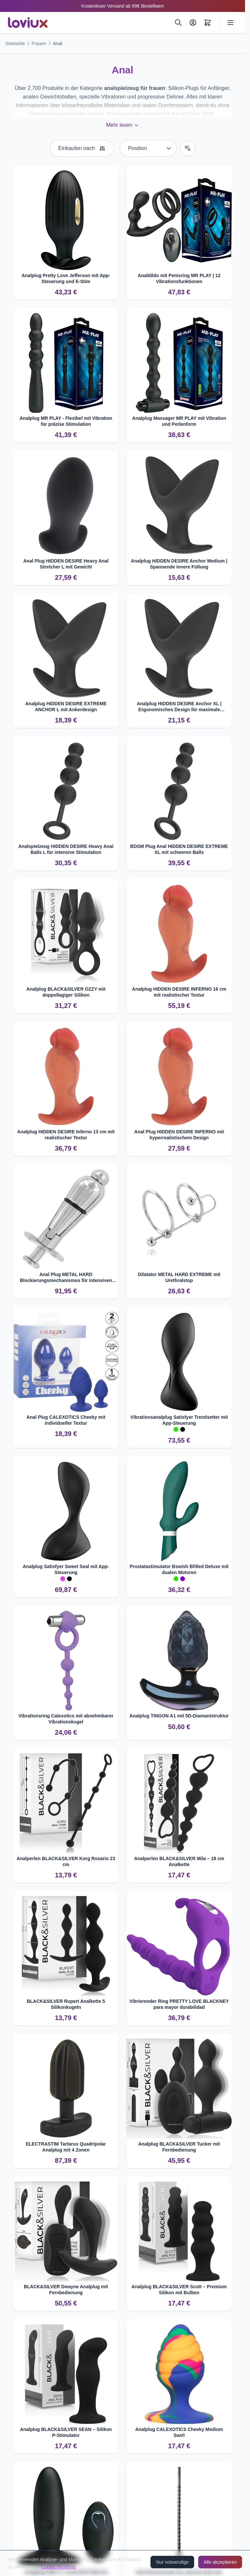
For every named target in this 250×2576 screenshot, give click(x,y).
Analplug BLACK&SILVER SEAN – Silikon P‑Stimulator (66, 2432)
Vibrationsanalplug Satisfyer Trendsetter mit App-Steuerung (179, 1420)
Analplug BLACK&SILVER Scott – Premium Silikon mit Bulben (179, 2289)
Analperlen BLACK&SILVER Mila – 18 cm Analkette (179, 1861)
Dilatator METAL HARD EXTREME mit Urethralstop (179, 1277)
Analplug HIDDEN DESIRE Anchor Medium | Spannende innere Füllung (179, 563)
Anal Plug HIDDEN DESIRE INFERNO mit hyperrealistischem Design (179, 1134)
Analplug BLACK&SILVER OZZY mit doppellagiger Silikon (65, 992)
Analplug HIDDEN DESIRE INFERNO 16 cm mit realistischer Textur (179, 992)
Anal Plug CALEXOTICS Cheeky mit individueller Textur (66, 1420)
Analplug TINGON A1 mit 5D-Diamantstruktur (179, 1715)
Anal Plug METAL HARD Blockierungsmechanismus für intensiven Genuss (66, 1277)
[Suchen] (178, 22)
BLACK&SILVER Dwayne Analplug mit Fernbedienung (66, 2289)
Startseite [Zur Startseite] (15, 43)
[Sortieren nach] (148, 148)
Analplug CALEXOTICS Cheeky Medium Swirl (179, 2432)
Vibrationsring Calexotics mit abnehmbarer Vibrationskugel (65, 1718)
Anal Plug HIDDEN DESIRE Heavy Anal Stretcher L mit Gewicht (66, 563)
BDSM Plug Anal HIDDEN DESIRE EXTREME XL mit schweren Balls (179, 849)
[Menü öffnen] (230, 22)
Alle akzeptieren (220, 2562)
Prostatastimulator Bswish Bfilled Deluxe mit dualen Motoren (179, 1569)
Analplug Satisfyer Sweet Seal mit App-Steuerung (66, 1569)
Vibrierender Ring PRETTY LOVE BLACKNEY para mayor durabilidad (179, 2004)
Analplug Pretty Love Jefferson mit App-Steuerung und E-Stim (66, 278)
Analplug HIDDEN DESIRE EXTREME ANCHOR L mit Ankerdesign (66, 706)
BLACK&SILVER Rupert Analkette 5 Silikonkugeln (66, 2004)
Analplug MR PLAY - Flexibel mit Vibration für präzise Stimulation (66, 421)
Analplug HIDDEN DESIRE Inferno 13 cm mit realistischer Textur (66, 1134)
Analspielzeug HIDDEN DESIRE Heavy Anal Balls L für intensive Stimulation (66, 849)
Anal (57, 43)
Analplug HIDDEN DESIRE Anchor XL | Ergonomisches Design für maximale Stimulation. (179, 707)
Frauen (39, 43)
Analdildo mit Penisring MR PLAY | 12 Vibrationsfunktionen (179, 278)
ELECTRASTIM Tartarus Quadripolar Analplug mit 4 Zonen (66, 2147)
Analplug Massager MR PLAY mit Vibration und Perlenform (179, 421)
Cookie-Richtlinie (58, 2566)
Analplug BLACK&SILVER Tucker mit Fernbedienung (179, 2147)
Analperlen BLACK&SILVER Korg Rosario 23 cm (66, 1861)
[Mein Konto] (193, 23)
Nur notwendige (172, 2562)
